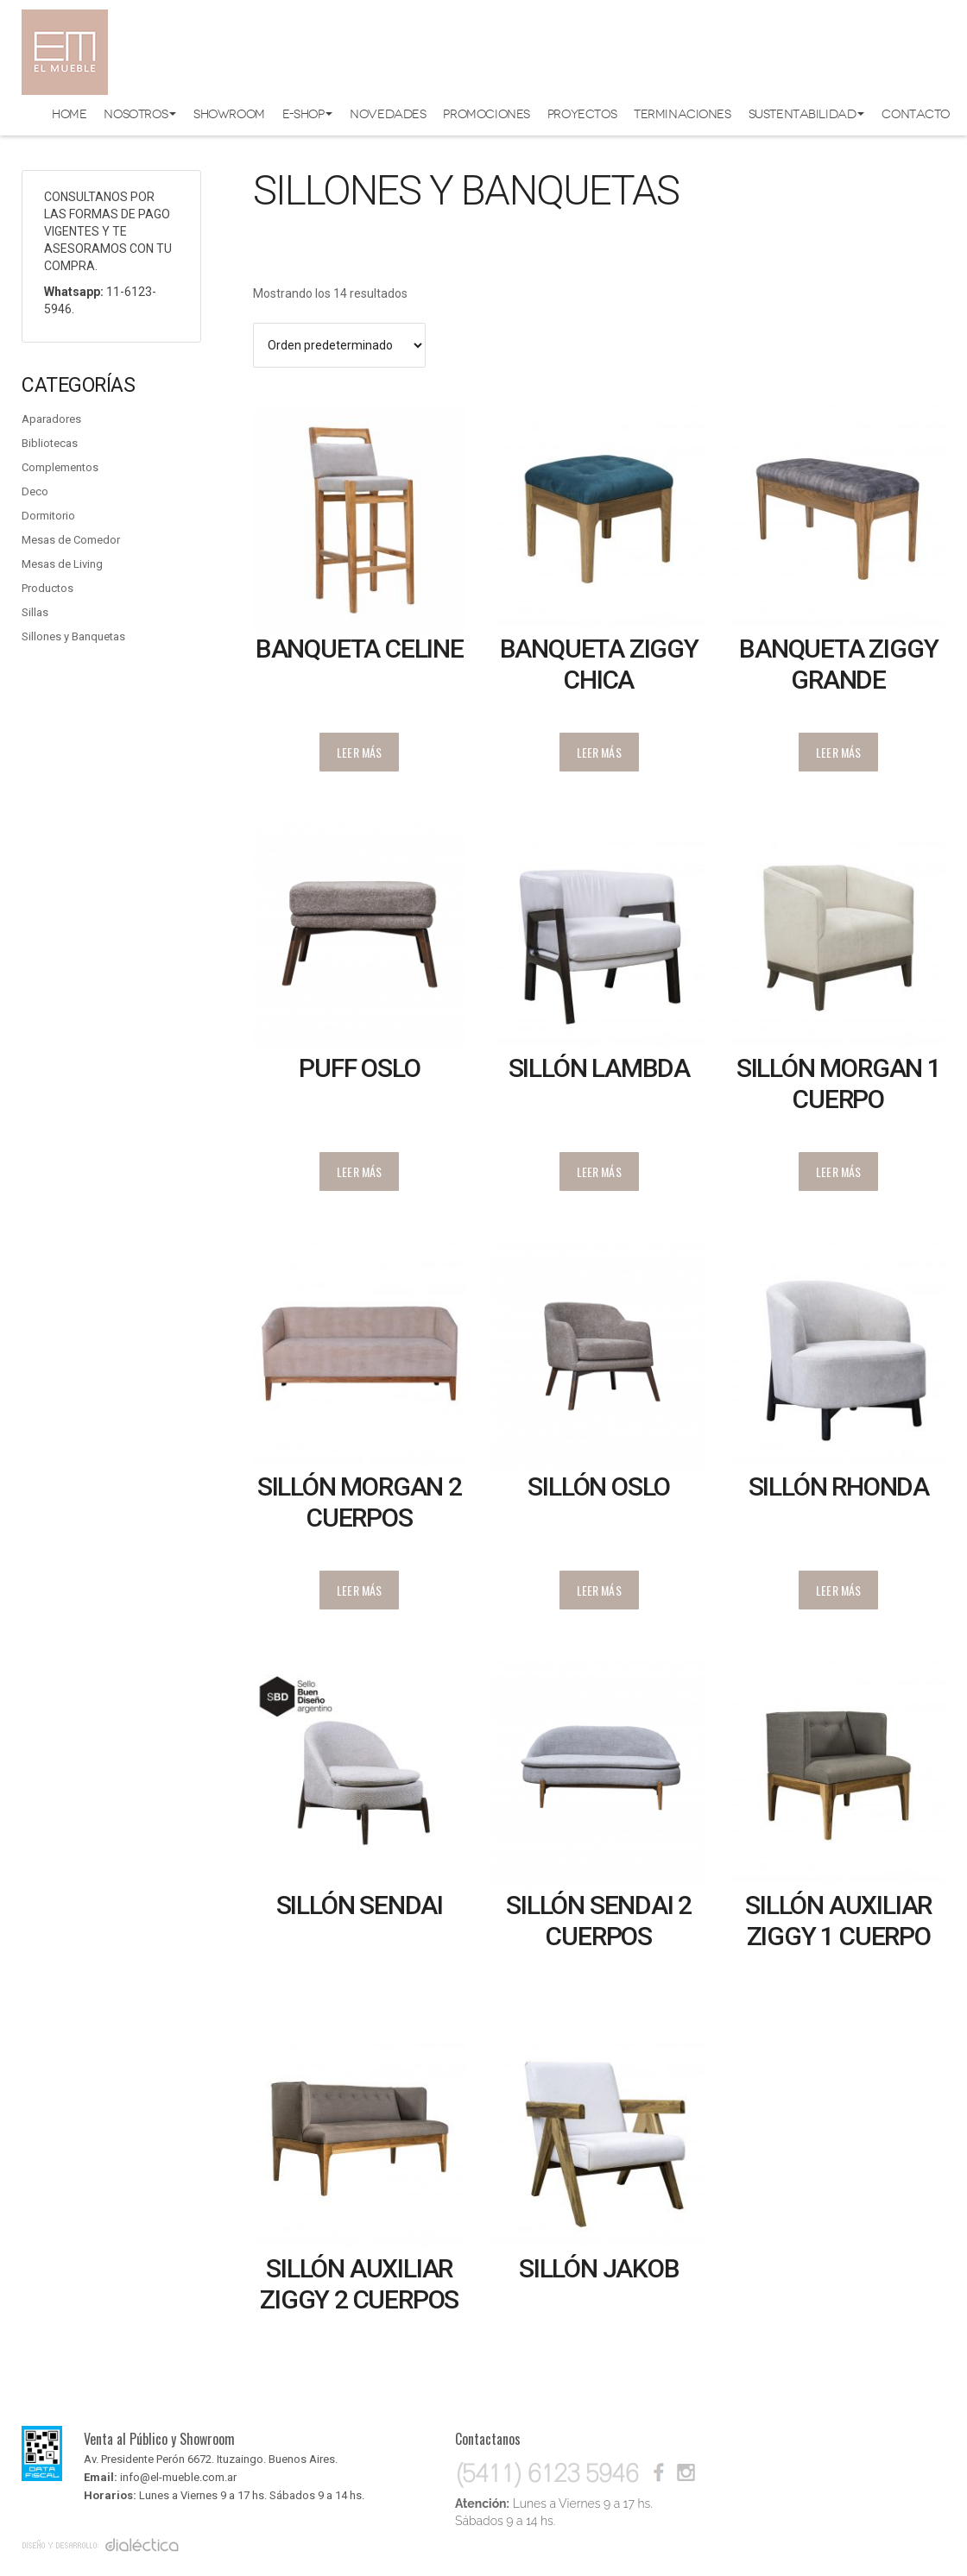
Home (69, 114)
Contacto (916, 114)
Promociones (486, 114)
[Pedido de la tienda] (340, 345)
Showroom (229, 114)
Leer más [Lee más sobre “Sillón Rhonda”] (838, 1590)
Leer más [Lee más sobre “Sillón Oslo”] (599, 1590)
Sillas (35, 612)
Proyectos (581, 114)
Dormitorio (48, 515)
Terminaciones (682, 114)
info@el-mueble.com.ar (178, 2477)
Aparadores (51, 419)
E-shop (307, 114)
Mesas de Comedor (71, 539)
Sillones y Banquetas (73, 636)
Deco (35, 491)
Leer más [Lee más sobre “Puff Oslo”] (359, 1171)
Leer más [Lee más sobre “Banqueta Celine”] (359, 752)
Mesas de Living (62, 563)
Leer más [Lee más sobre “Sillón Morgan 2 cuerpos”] (359, 1590)
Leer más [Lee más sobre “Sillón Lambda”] (599, 1171)
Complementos (60, 467)
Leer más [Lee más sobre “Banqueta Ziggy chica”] (599, 752)
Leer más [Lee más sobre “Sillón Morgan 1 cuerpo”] (838, 1171)
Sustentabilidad (807, 114)
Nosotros (140, 114)
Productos (47, 588)
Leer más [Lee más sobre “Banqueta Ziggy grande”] (838, 752)
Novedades (388, 114)
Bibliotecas (50, 443)
